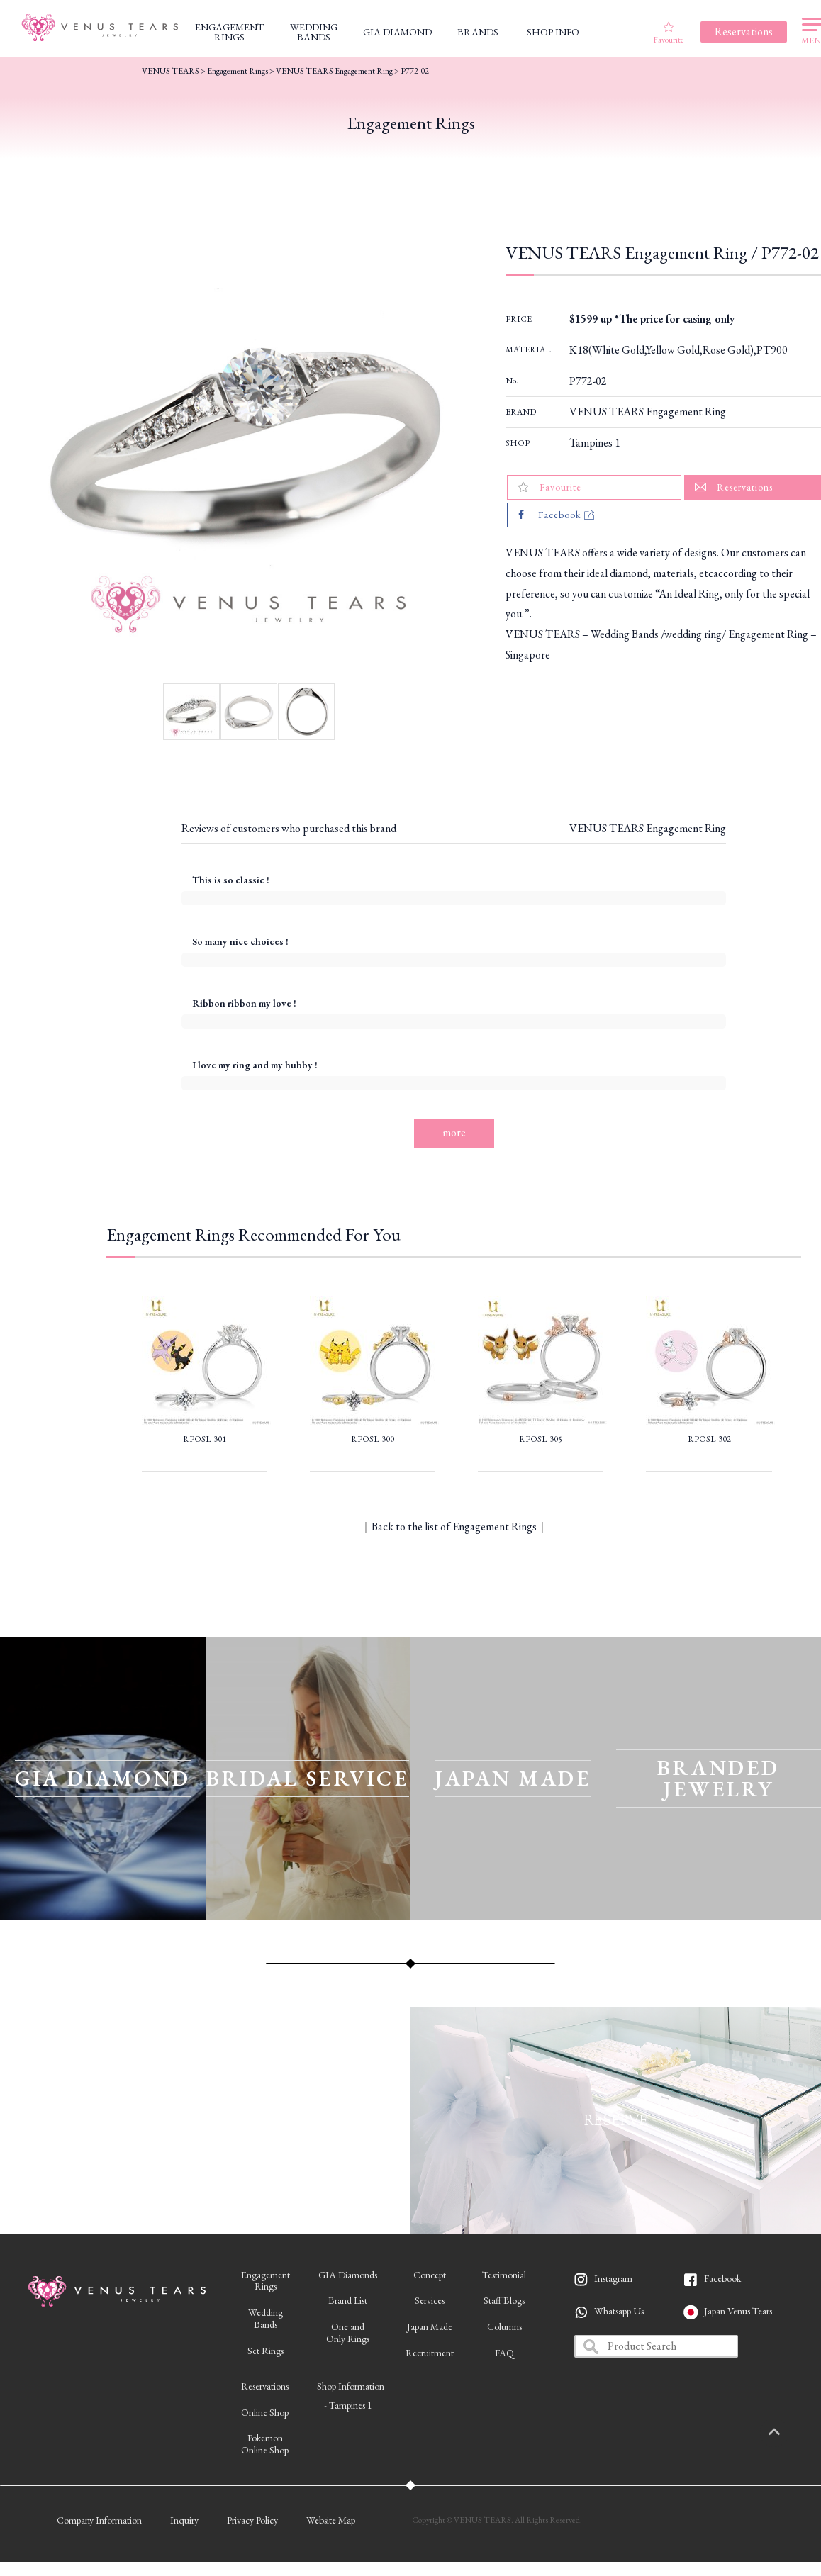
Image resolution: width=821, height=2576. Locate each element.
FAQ (504, 2352)
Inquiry (184, 2520)
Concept (429, 2274)
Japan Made (429, 2326)
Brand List (347, 2300)
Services (430, 2300)
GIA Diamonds (347, 2274)
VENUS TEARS (170, 71)
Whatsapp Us (619, 2311)
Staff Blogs (504, 2300)
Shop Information (350, 2386)
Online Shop (265, 2412)
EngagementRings (265, 2280)
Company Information (99, 2520)
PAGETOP (789, 2433)
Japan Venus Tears (738, 2311)
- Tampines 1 (348, 2405)
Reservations (265, 2386)
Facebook (722, 2278)
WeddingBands (265, 2318)
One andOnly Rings (347, 2332)
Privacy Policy (252, 2520)
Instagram (613, 2278)
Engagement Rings (237, 71)
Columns (504, 2326)
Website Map (330, 2520)
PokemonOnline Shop (265, 2443)
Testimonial (504, 2274)
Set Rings (265, 2350)
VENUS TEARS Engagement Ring (647, 411)
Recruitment (430, 2352)
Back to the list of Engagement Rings (454, 1526)
